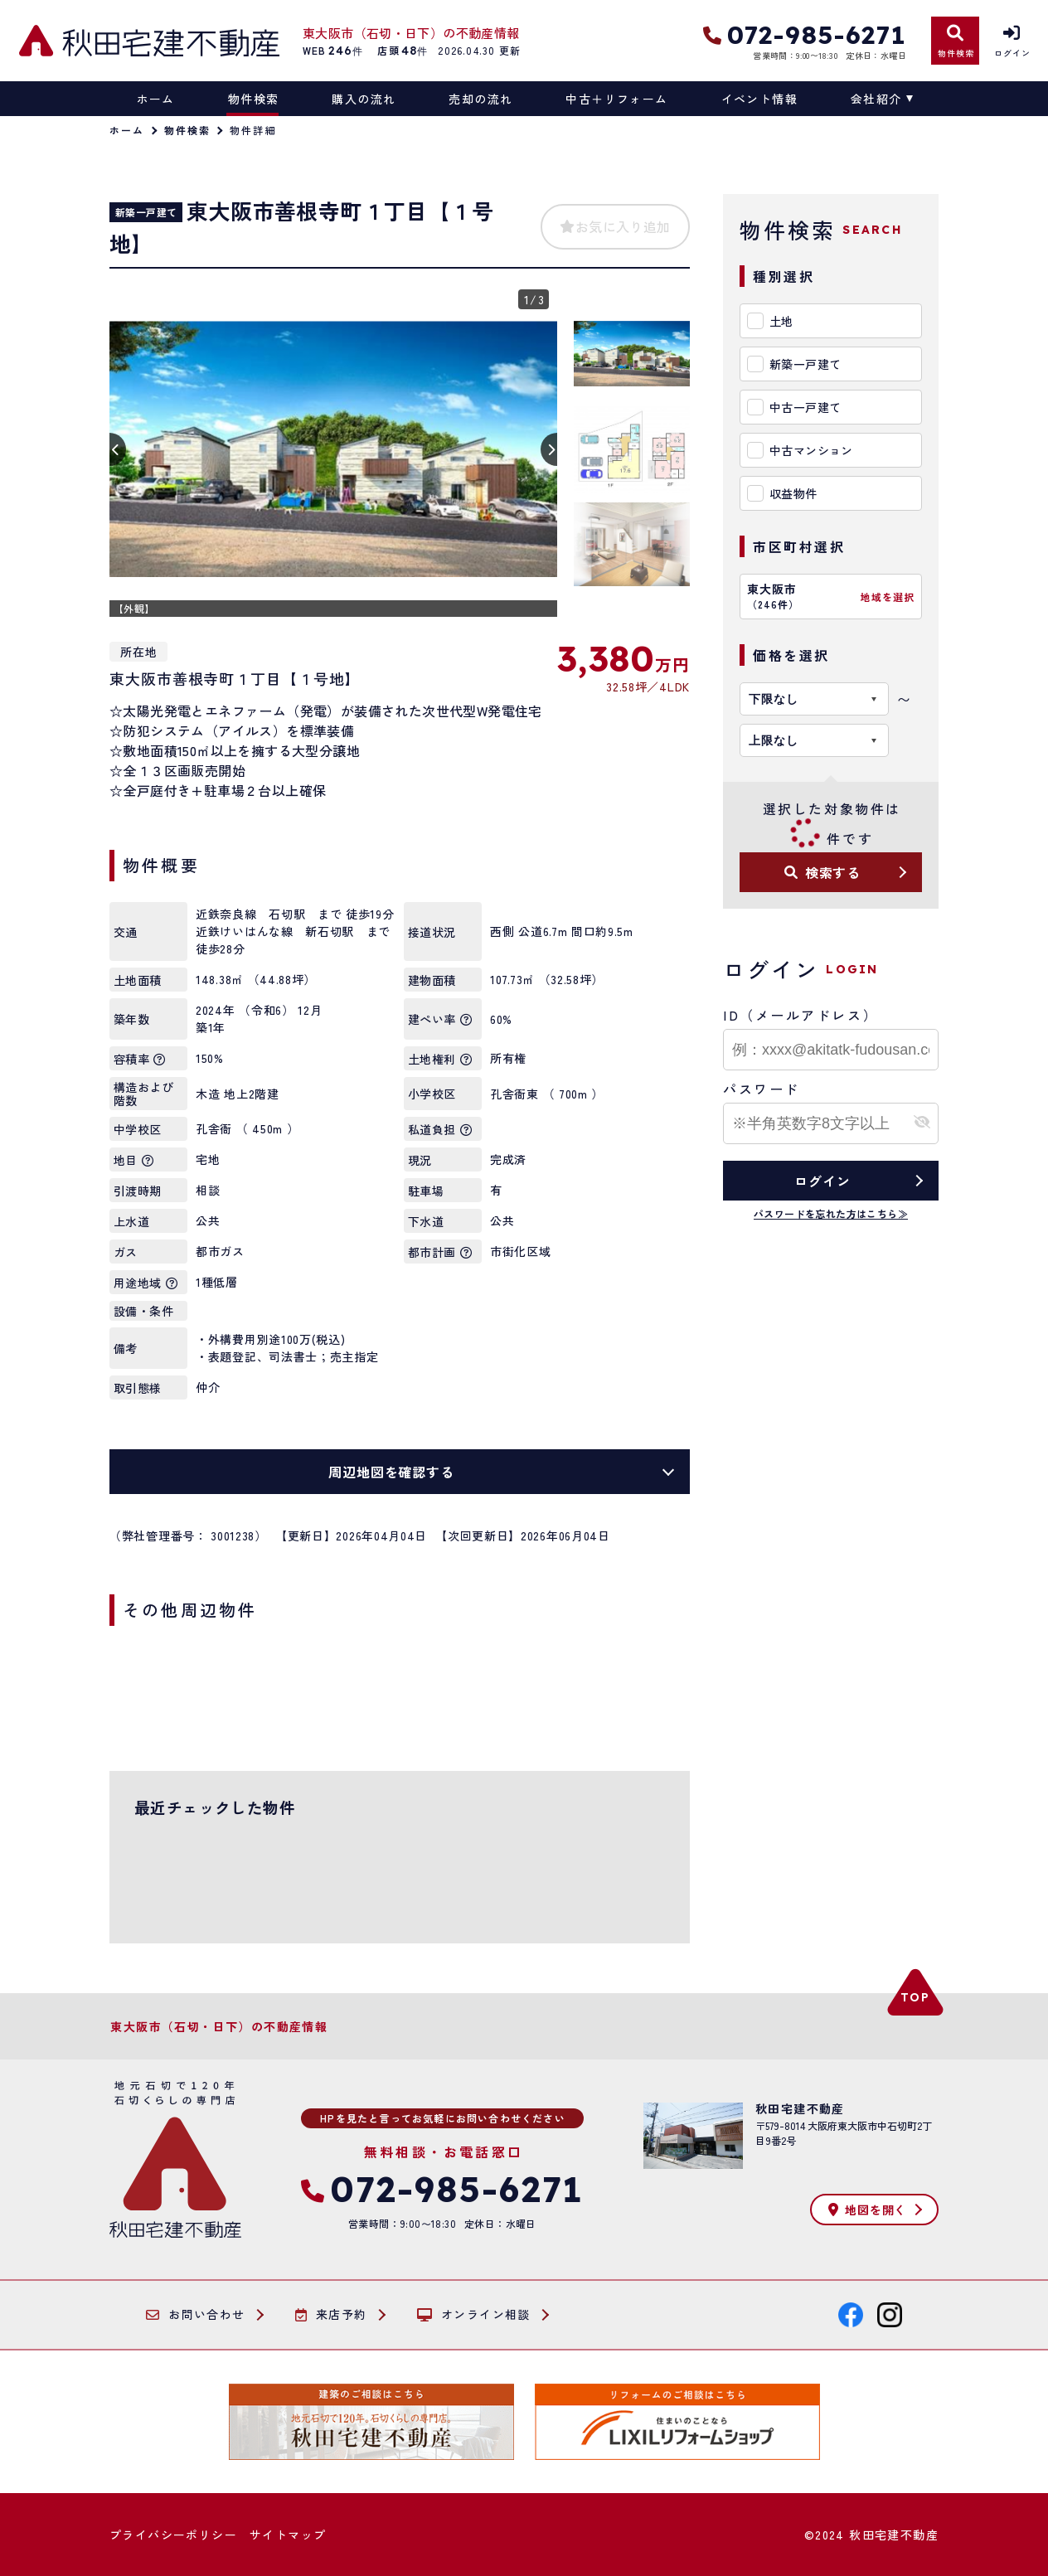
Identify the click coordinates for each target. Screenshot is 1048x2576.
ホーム (156, 98)
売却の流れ (480, 98)
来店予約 (331, 2314)
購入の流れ (363, 98)
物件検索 (253, 98)
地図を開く (867, 2209)
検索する (822, 872)
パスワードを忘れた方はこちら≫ (831, 1213)
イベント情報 (759, 98)
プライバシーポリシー (173, 2534)
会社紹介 (876, 98)
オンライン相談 (474, 2314)
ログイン (822, 1181)
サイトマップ (288, 2534)
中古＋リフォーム (616, 98)
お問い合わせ (195, 2314)
